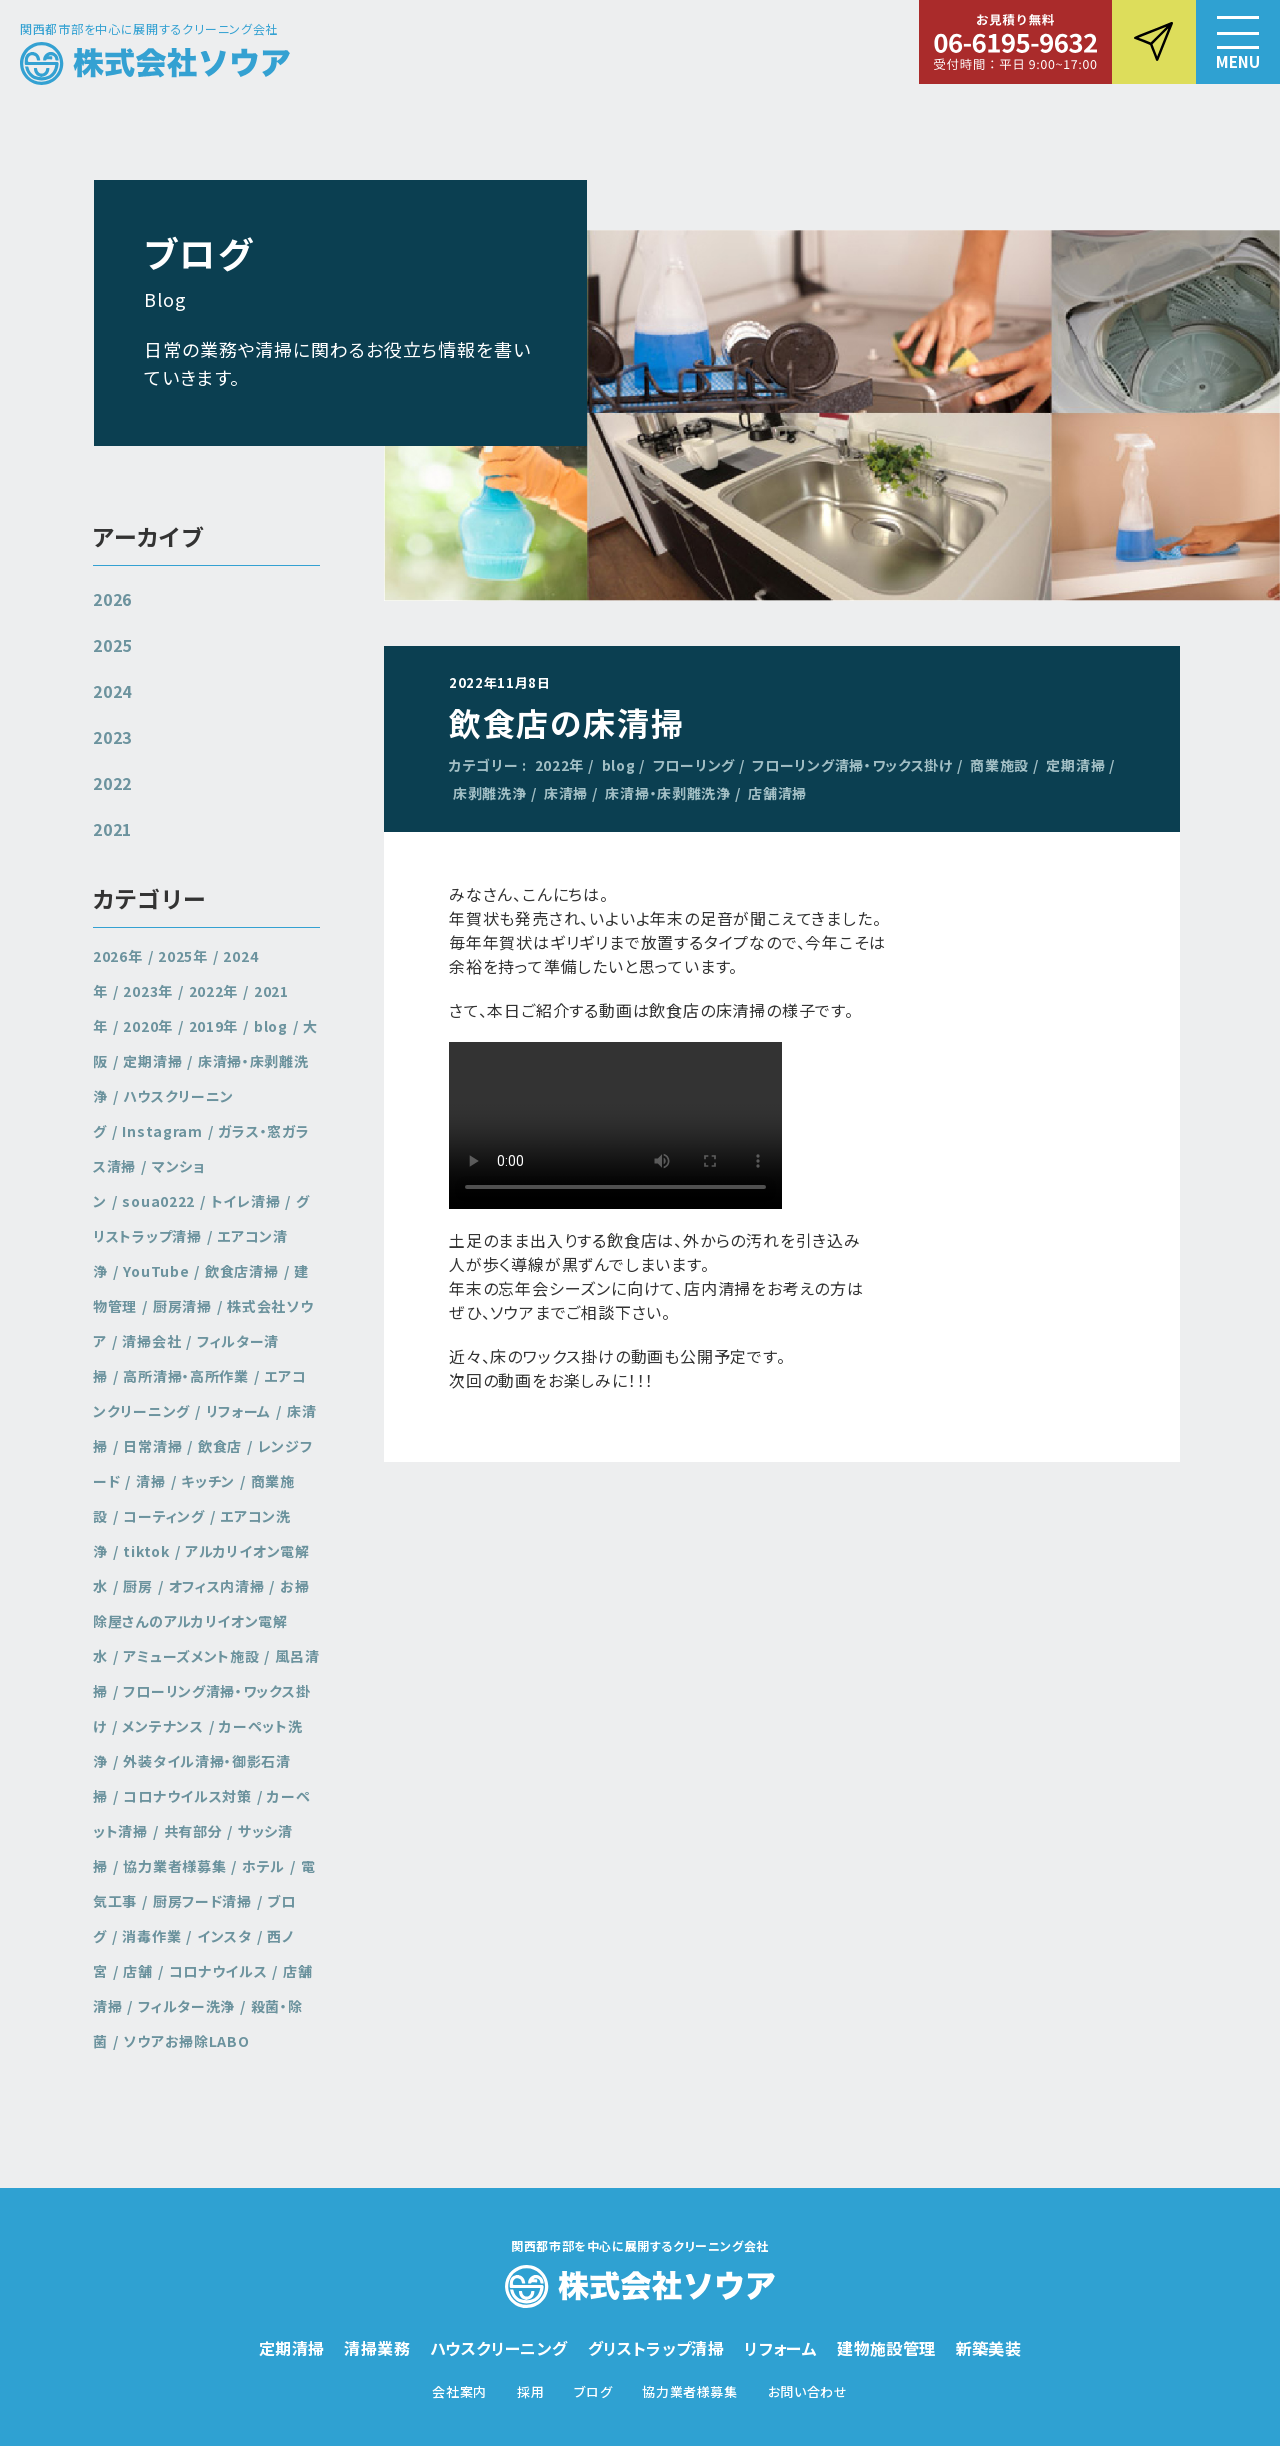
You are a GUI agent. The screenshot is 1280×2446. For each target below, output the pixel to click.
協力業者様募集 (174, 1866)
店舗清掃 (777, 793)
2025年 (183, 956)
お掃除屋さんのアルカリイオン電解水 (201, 1621)
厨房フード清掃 (202, 1901)
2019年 (214, 1026)
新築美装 (989, 2348)
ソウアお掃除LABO (186, 2041)
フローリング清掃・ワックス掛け (852, 765)
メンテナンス (162, 1726)
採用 (530, 2391)
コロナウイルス (218, 1971)
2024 (112, 691)
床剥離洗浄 (490, 793)
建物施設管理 (886, 2348)
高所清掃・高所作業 (185, 1376)
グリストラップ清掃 (201, 1218)
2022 (112, 783)
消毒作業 (151, 1936)
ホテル (263, 1866)
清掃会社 (151, 1341)
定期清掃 (1075, 765)
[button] (1238, 42)
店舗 (137, 1971)
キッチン (208, 1481)
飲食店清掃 (242, 1271)
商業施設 (999, 765)
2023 (112, 737)
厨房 (137, 1586)
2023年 (148, 991)
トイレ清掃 (246, 1201)
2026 (112, 599)
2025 (112, 645)
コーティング (163, 1516)
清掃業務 (377, 2348)
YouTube (156, 1271)
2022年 (560, 765)
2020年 (148, 1026)
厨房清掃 (182, 1306)
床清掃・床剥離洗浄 (667, 793)
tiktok (146, 1551)
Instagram (162, 1131)
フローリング (694, 765)
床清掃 (566, 793)
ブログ (593, 2391)
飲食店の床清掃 (566, 722)
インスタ (224, 1936)
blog (619, 765)
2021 (112, 829)
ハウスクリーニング (499, 2348)
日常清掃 (152, 1446)
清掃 (150, 1481)
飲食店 (220, 1446)
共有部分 (193, 1831)
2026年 (118, 956)
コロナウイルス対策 (187, 1796)
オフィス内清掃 (217, 1586)
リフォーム (239, 1411)
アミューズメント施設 (191, 1656)
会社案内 (459, 2391)
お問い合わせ (808, 2391)
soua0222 (158, 1201)
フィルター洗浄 (186, 2006)
